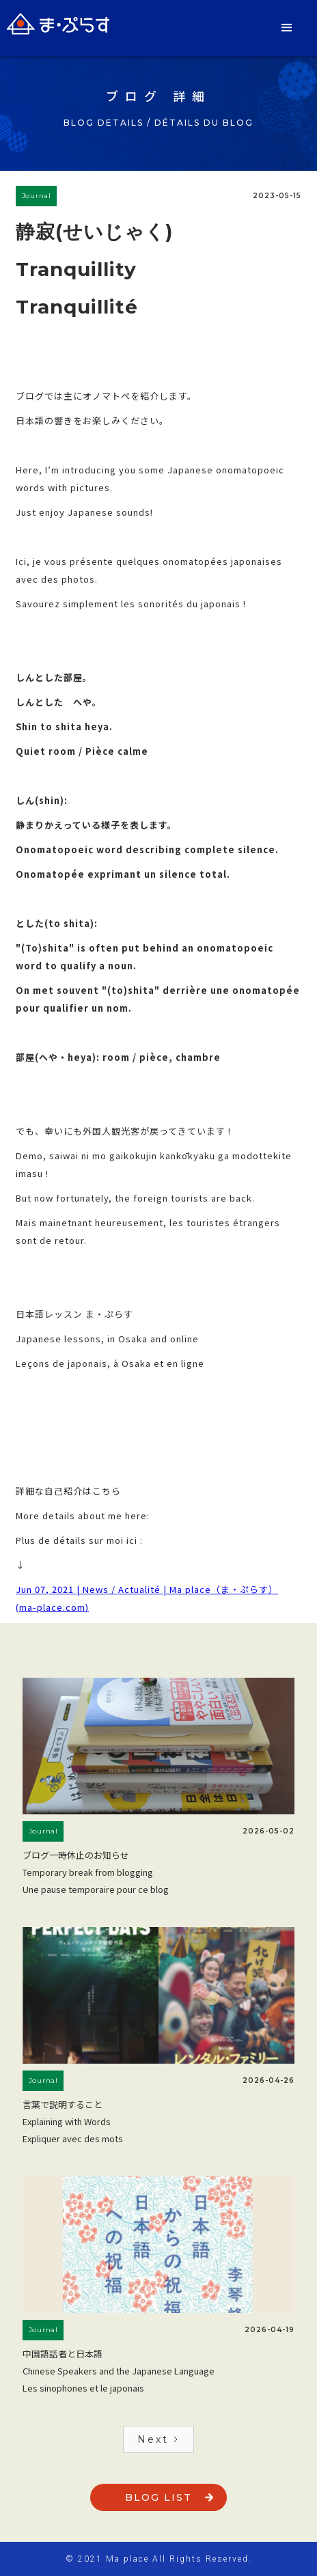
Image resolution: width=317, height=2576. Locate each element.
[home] (58, 24)
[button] (288, 28)
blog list (158, 2497)
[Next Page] (158, 2439)
